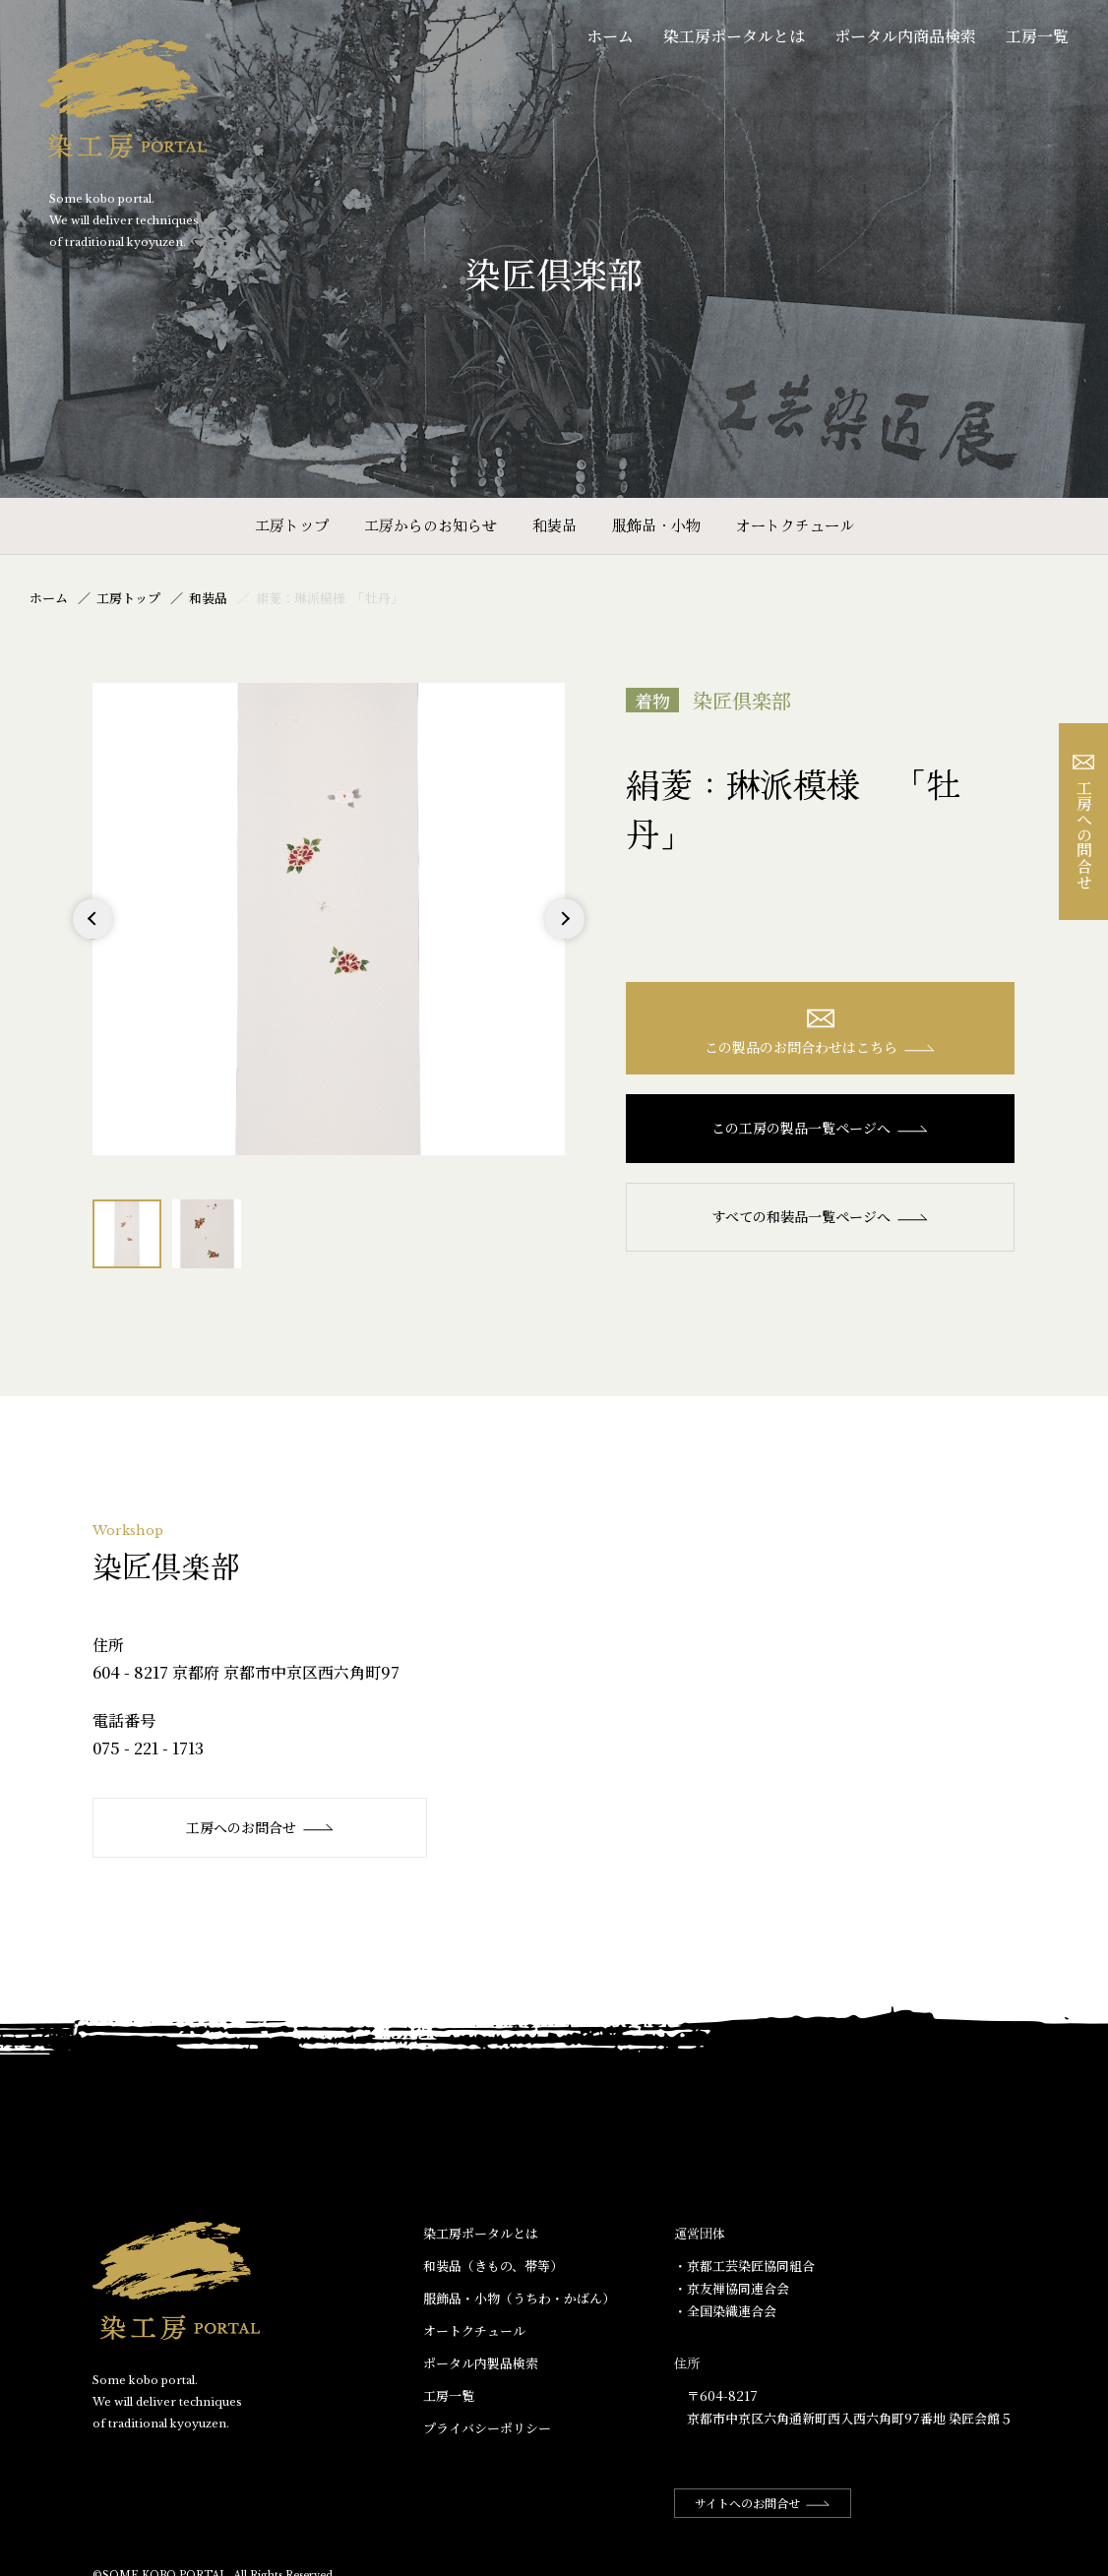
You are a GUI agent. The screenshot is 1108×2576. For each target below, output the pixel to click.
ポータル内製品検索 (480, 2363)
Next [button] (564, 938)
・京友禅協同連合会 (731, 2288)
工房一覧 (1037, 36)
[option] (328, 919)
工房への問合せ (1084, 822)
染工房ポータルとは (734, 36)
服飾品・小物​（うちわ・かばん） (519, 2298)
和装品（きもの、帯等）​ (493, 2265)
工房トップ (292, 525)
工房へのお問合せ (260, 1827)
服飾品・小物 (656, 525)
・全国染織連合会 (725, 2310)
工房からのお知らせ (430, 525)
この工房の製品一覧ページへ (820, 1127)
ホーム (610, 36)
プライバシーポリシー (487, 2428)
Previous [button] (93, 938)
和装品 (554, 525)
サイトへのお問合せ (763, 2502)
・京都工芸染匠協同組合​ (744, 2265)
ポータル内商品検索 (905, 36)
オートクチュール (795, 525)
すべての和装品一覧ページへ (820, 1216)
